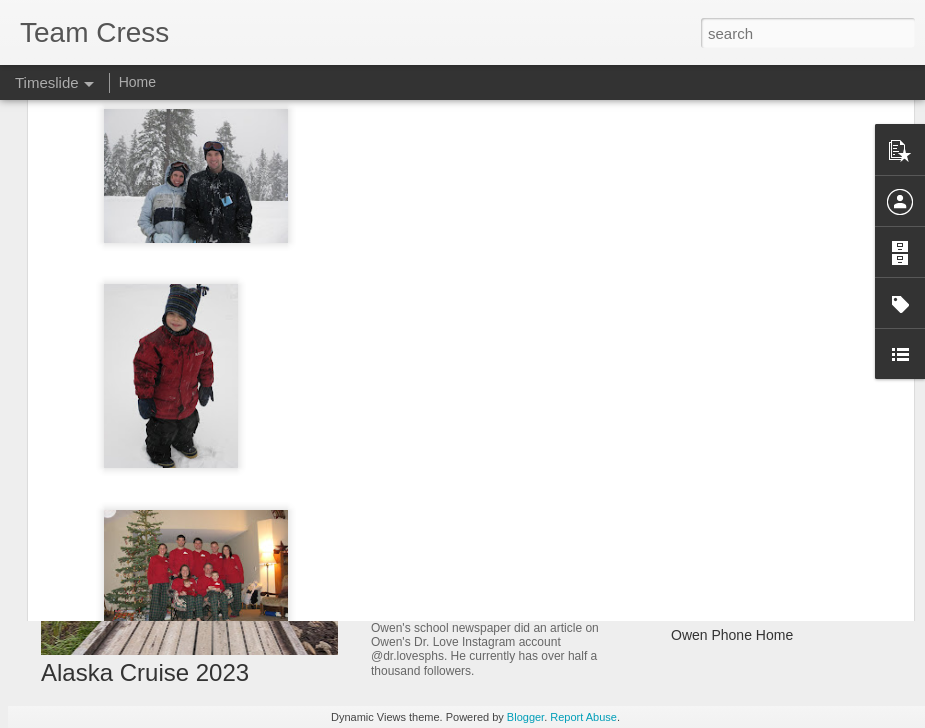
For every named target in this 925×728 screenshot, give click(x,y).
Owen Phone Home (732, 635)
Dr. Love (404, 606)
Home (137, 82)
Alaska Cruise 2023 (145, 672)
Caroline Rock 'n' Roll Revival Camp (783, 600)
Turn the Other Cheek (738, 565)
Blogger (525, 717)
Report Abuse (583, 717)
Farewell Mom (715, 530)
